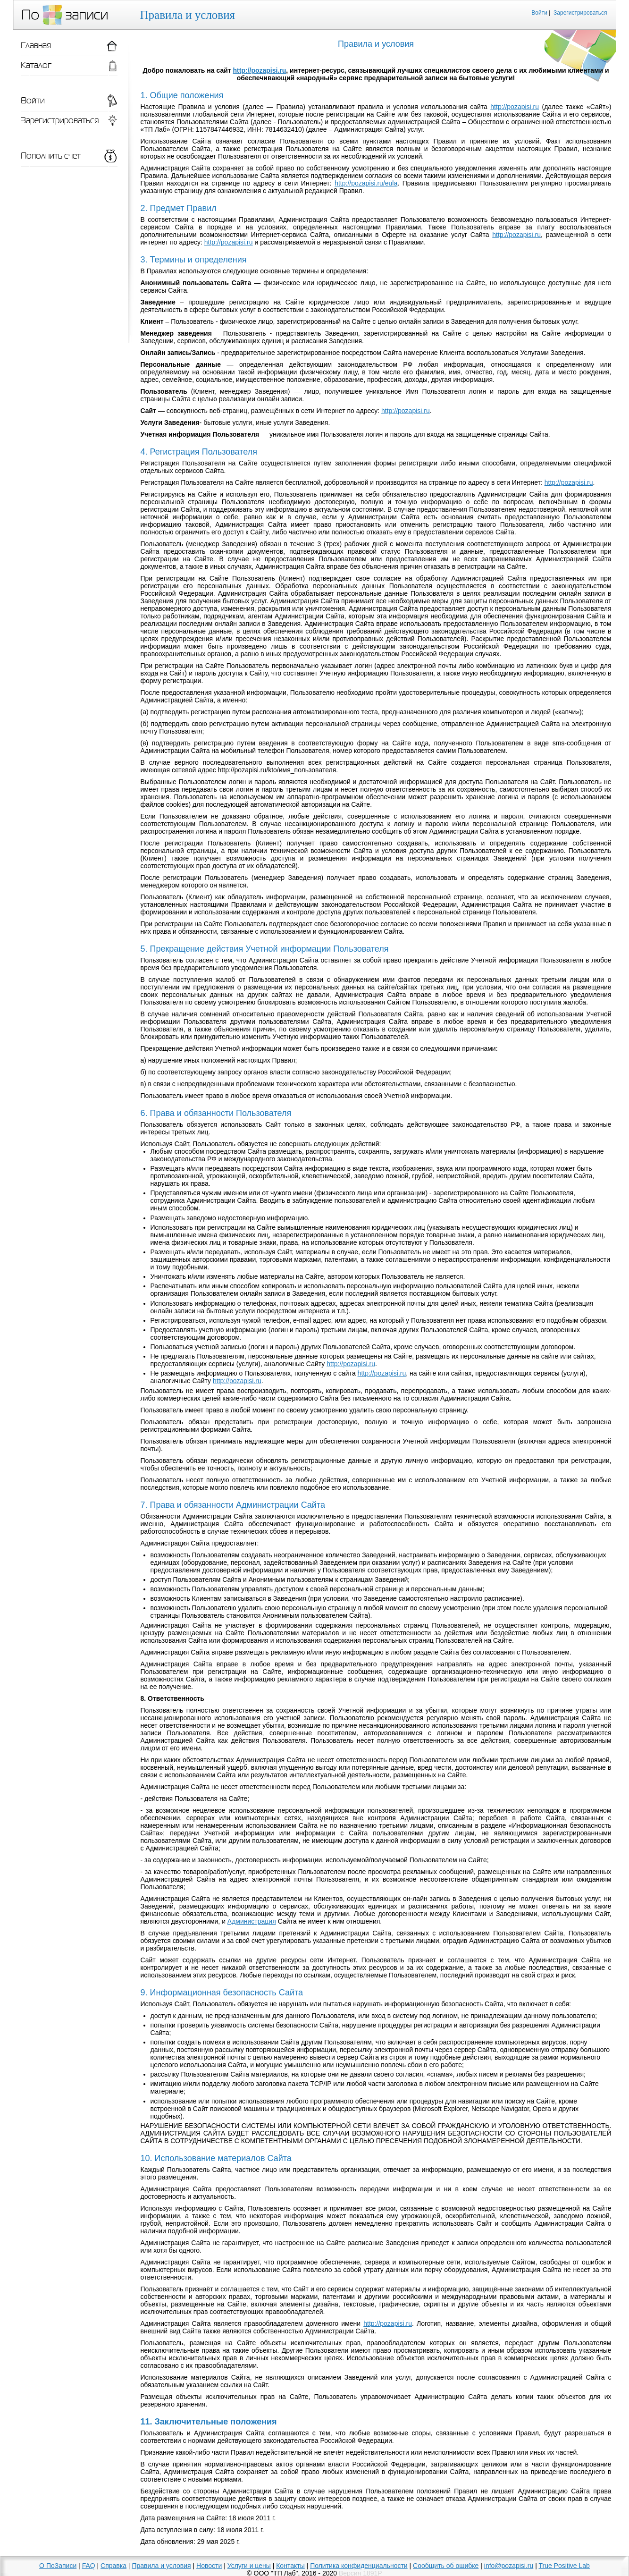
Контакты (290, 2565)
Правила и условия (161, 2565)
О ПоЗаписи (57, 2565)
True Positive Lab (563, 2565)
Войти (539, 12)
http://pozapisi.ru (259, 70)
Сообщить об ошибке (445, 2565)
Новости (209, 2565)
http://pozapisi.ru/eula (366, 183)
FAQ (88, 2565)
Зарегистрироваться (580, 12)
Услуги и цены (249, 2565)
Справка (113, 2565)
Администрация (251, 1921)
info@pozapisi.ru (509, 2565)
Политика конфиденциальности (359, 2565)
